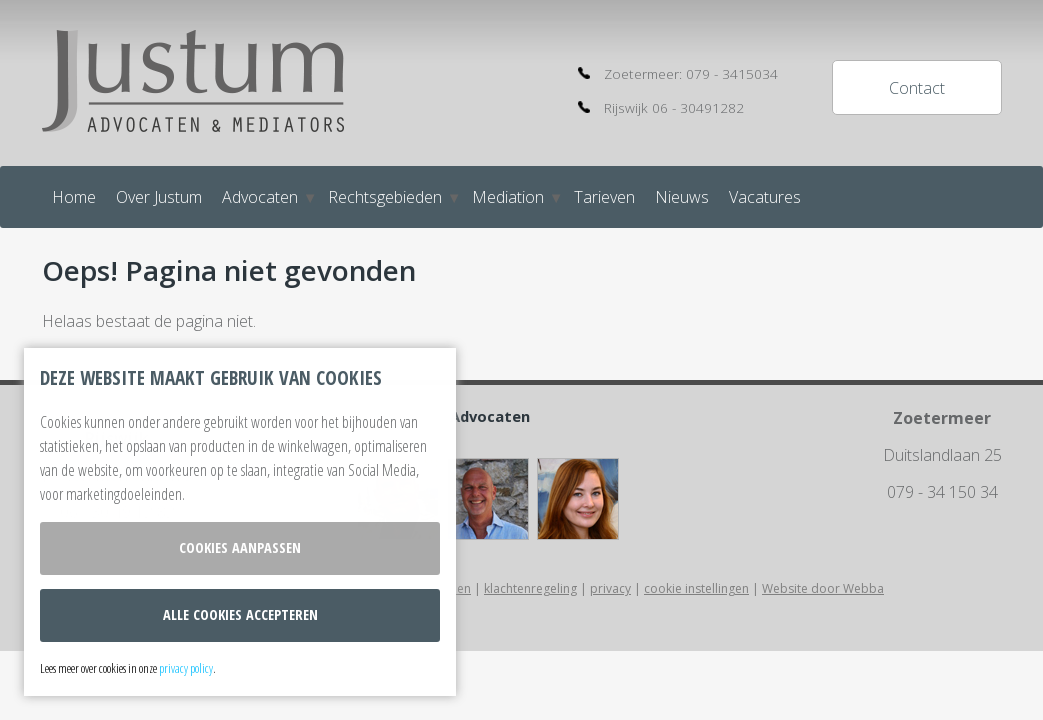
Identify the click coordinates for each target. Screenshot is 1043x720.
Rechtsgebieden (385, 197)
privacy (610, 588)
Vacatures (765, 197)
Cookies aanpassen (240, 547)
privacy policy (186, 668)
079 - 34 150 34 (942, 492)
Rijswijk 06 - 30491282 (674, 107)
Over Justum (159, 197)
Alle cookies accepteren (240, 614)
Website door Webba (823, 588)
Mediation (508, 197)
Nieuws (682, 197)
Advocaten (260, 197)
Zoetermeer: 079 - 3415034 (691, 73)
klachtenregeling (530, 588)
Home (74, 197)
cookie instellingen (696, 588)
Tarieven (604, 197)
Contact (917, 88)
